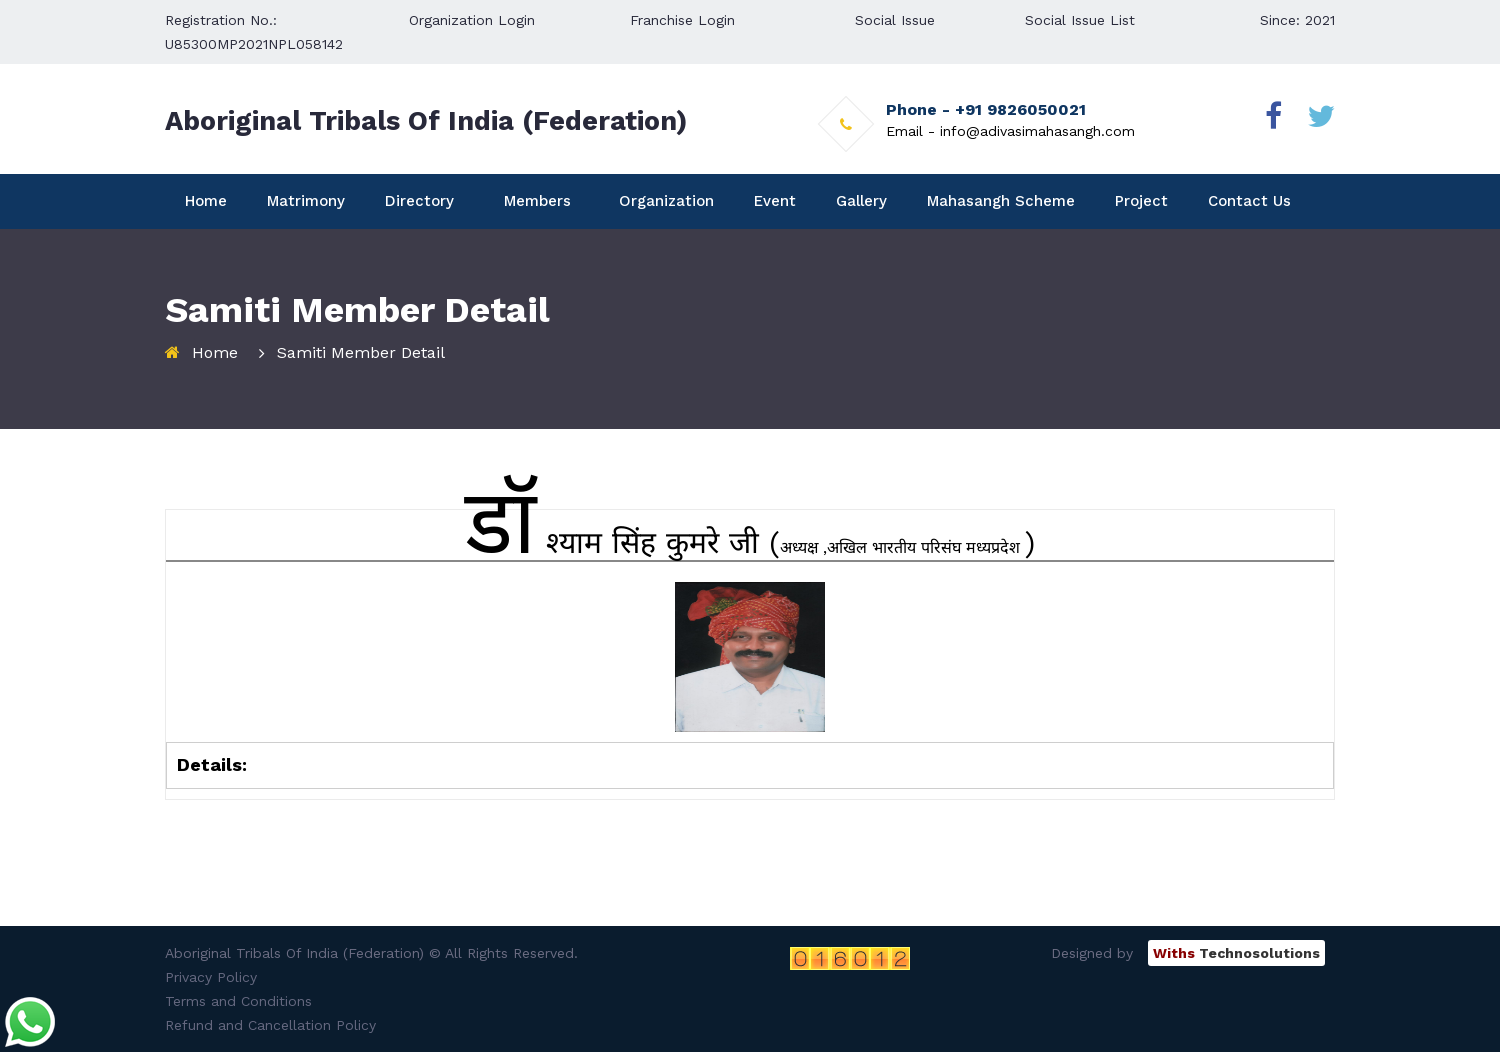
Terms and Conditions (238, 1001)
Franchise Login (682, 20)
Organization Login (472, 20)
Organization (666, 201)
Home (206, 201)
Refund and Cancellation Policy (270, 1025)
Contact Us (1249, 201)
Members (537, 201)
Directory (419, 201)
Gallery (861, 201)
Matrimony (306, 201)
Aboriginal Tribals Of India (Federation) (426, 121)
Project (1141, 201)
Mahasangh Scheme (1001, 201)
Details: (212, 764)
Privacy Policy (211, 977)
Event (775, 201)
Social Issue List (1080, 20)
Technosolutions (1236, 953)
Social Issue (895, 20)
